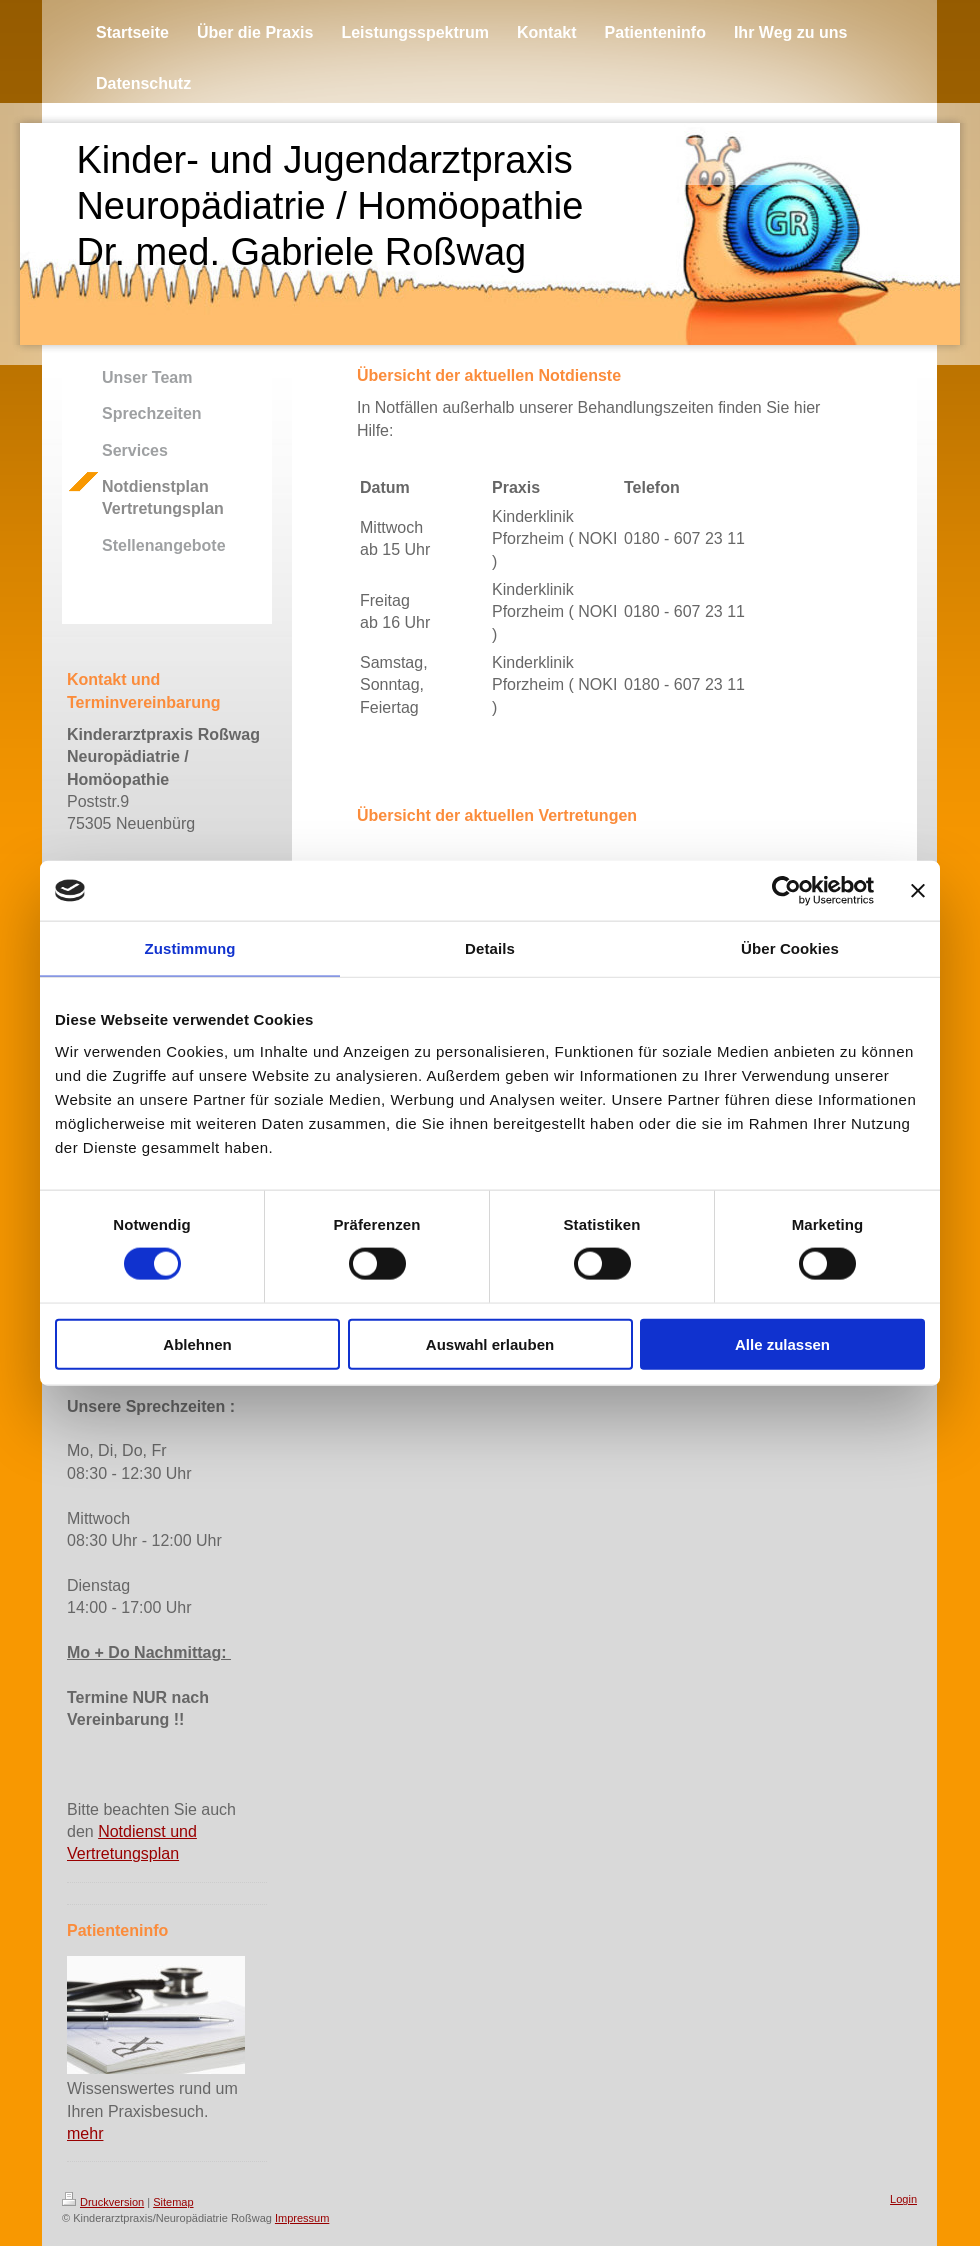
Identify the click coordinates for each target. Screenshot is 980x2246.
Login (903, 2199)
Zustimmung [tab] (190, 948)
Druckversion (103, 2202)
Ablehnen (197, 1343)
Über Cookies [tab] (790, 948)
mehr (85, 2133)
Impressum (302, 2218)
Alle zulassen (782, 1343)
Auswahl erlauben (490, 1343)
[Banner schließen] (918, 891)
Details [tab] (490, 948)
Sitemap (173, 2202)
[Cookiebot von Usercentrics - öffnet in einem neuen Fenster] (786, 891)
